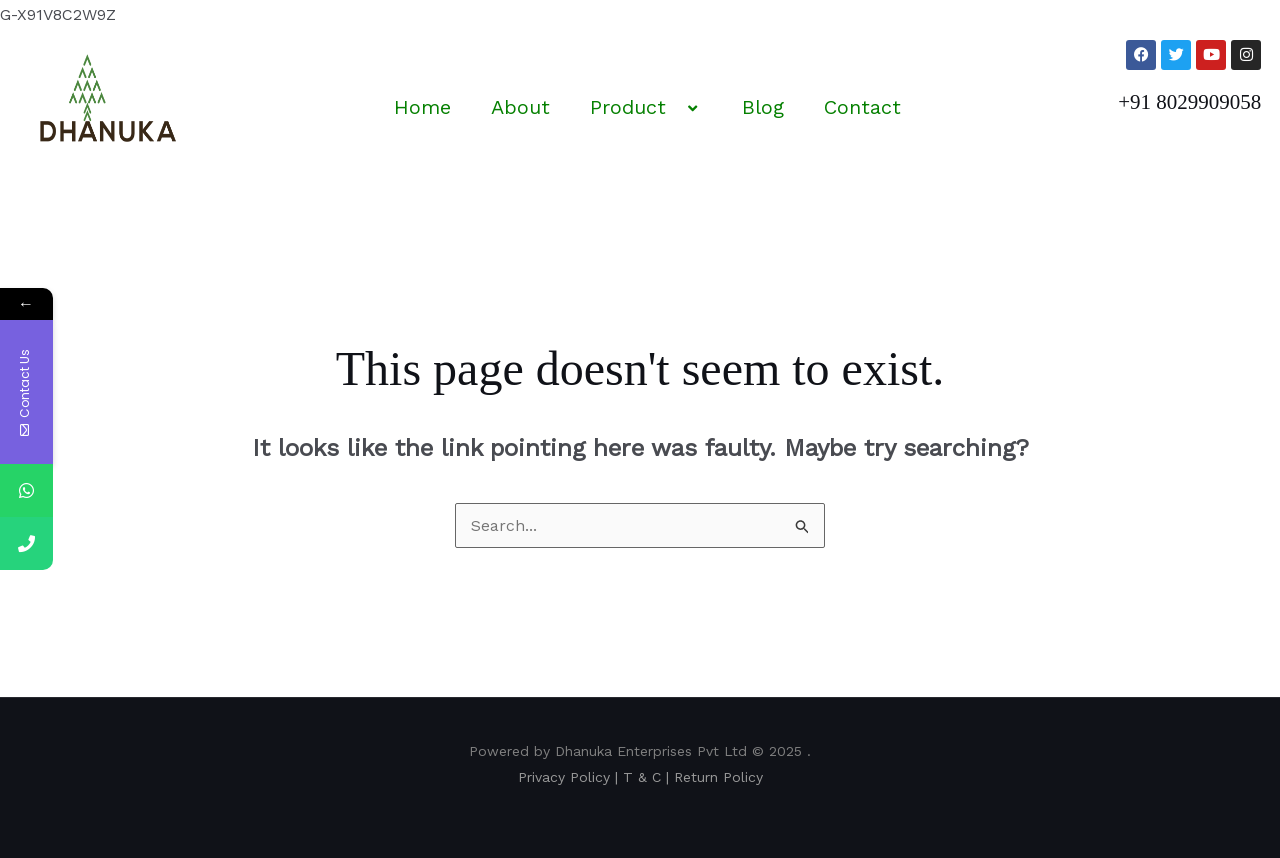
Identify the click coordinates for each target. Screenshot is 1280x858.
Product (646, 107)
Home (422, 107)
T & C (642, 777)
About (520, 107)
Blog (763, 107)
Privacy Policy (564, 777)
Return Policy (718, 777)
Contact (862, 107)
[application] (674, 109)
